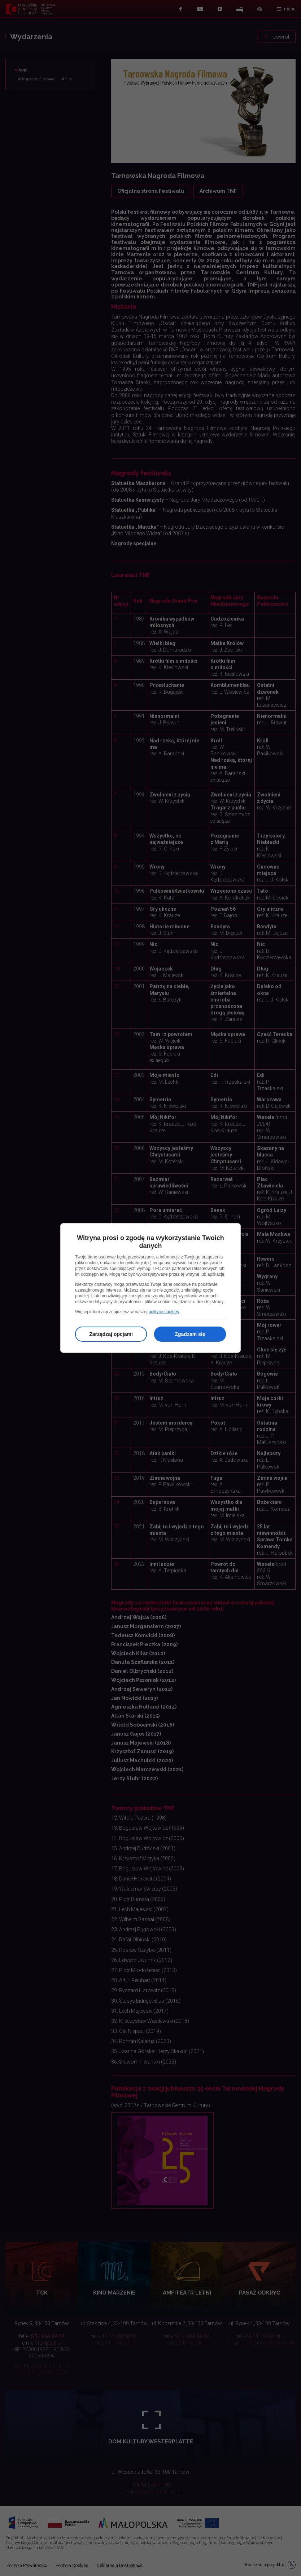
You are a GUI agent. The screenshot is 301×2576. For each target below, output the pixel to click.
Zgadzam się (190, 1334)
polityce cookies (163, 1311)
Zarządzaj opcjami (111, 1334)
